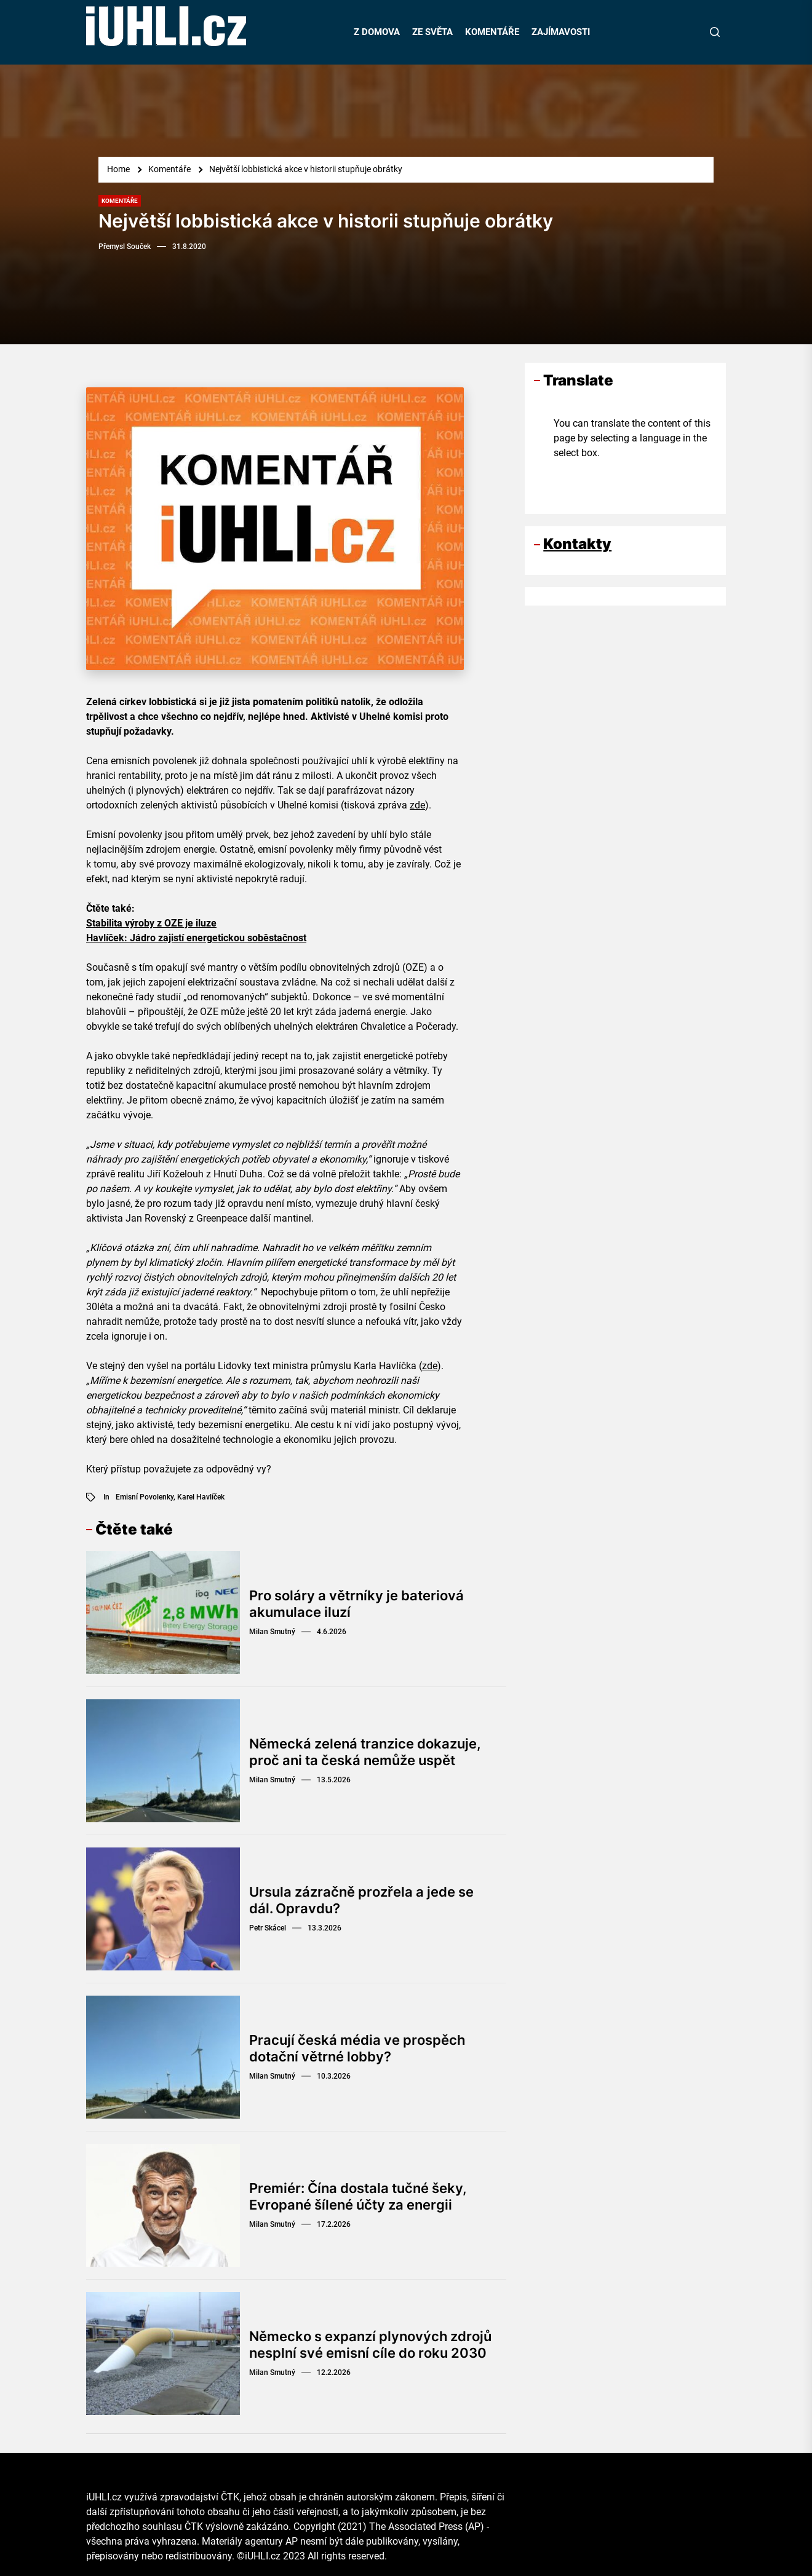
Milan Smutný (272, 1631)
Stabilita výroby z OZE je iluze (151, 923)
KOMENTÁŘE (492, 32)
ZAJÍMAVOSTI (560, 32)
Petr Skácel (267, 1928)
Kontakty (577, 544)
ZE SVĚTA (432, 32)
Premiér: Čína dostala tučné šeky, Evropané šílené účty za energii (358, 2196)
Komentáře (120, 200)
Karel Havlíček (201, 1497)
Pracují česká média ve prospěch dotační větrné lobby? (357, 2048)
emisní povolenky (144, 1497)
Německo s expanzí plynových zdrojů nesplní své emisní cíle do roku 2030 (370, 2344)
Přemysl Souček (124, 246)
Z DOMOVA (377, 32)
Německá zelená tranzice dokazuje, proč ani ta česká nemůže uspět (365, 1752)
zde (417, 805)
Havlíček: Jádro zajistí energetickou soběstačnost (196, 938)
